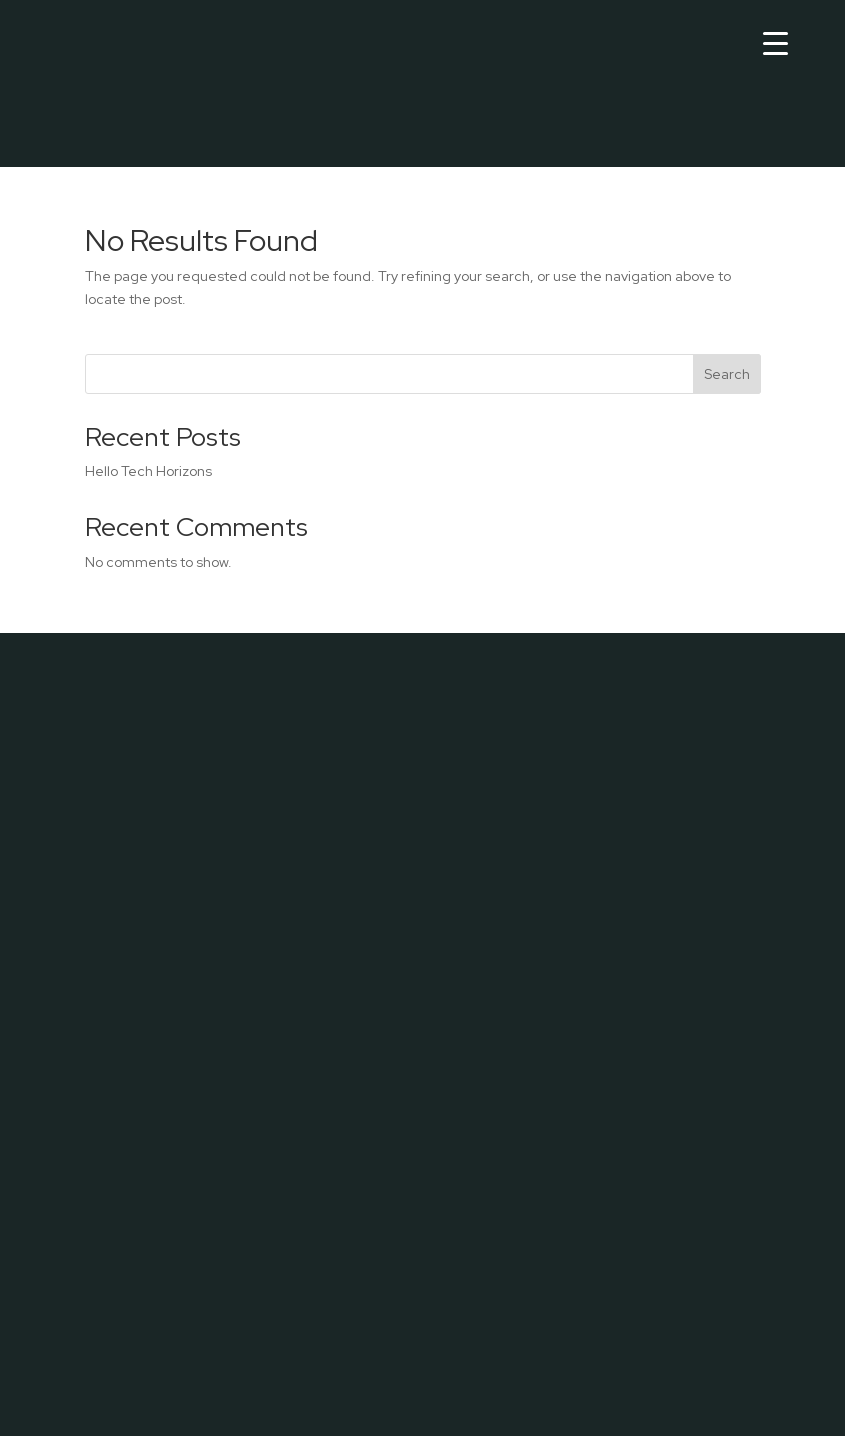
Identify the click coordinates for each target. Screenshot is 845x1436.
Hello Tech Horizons (148, 471)
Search (727, 374)
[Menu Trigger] (775, 42)
